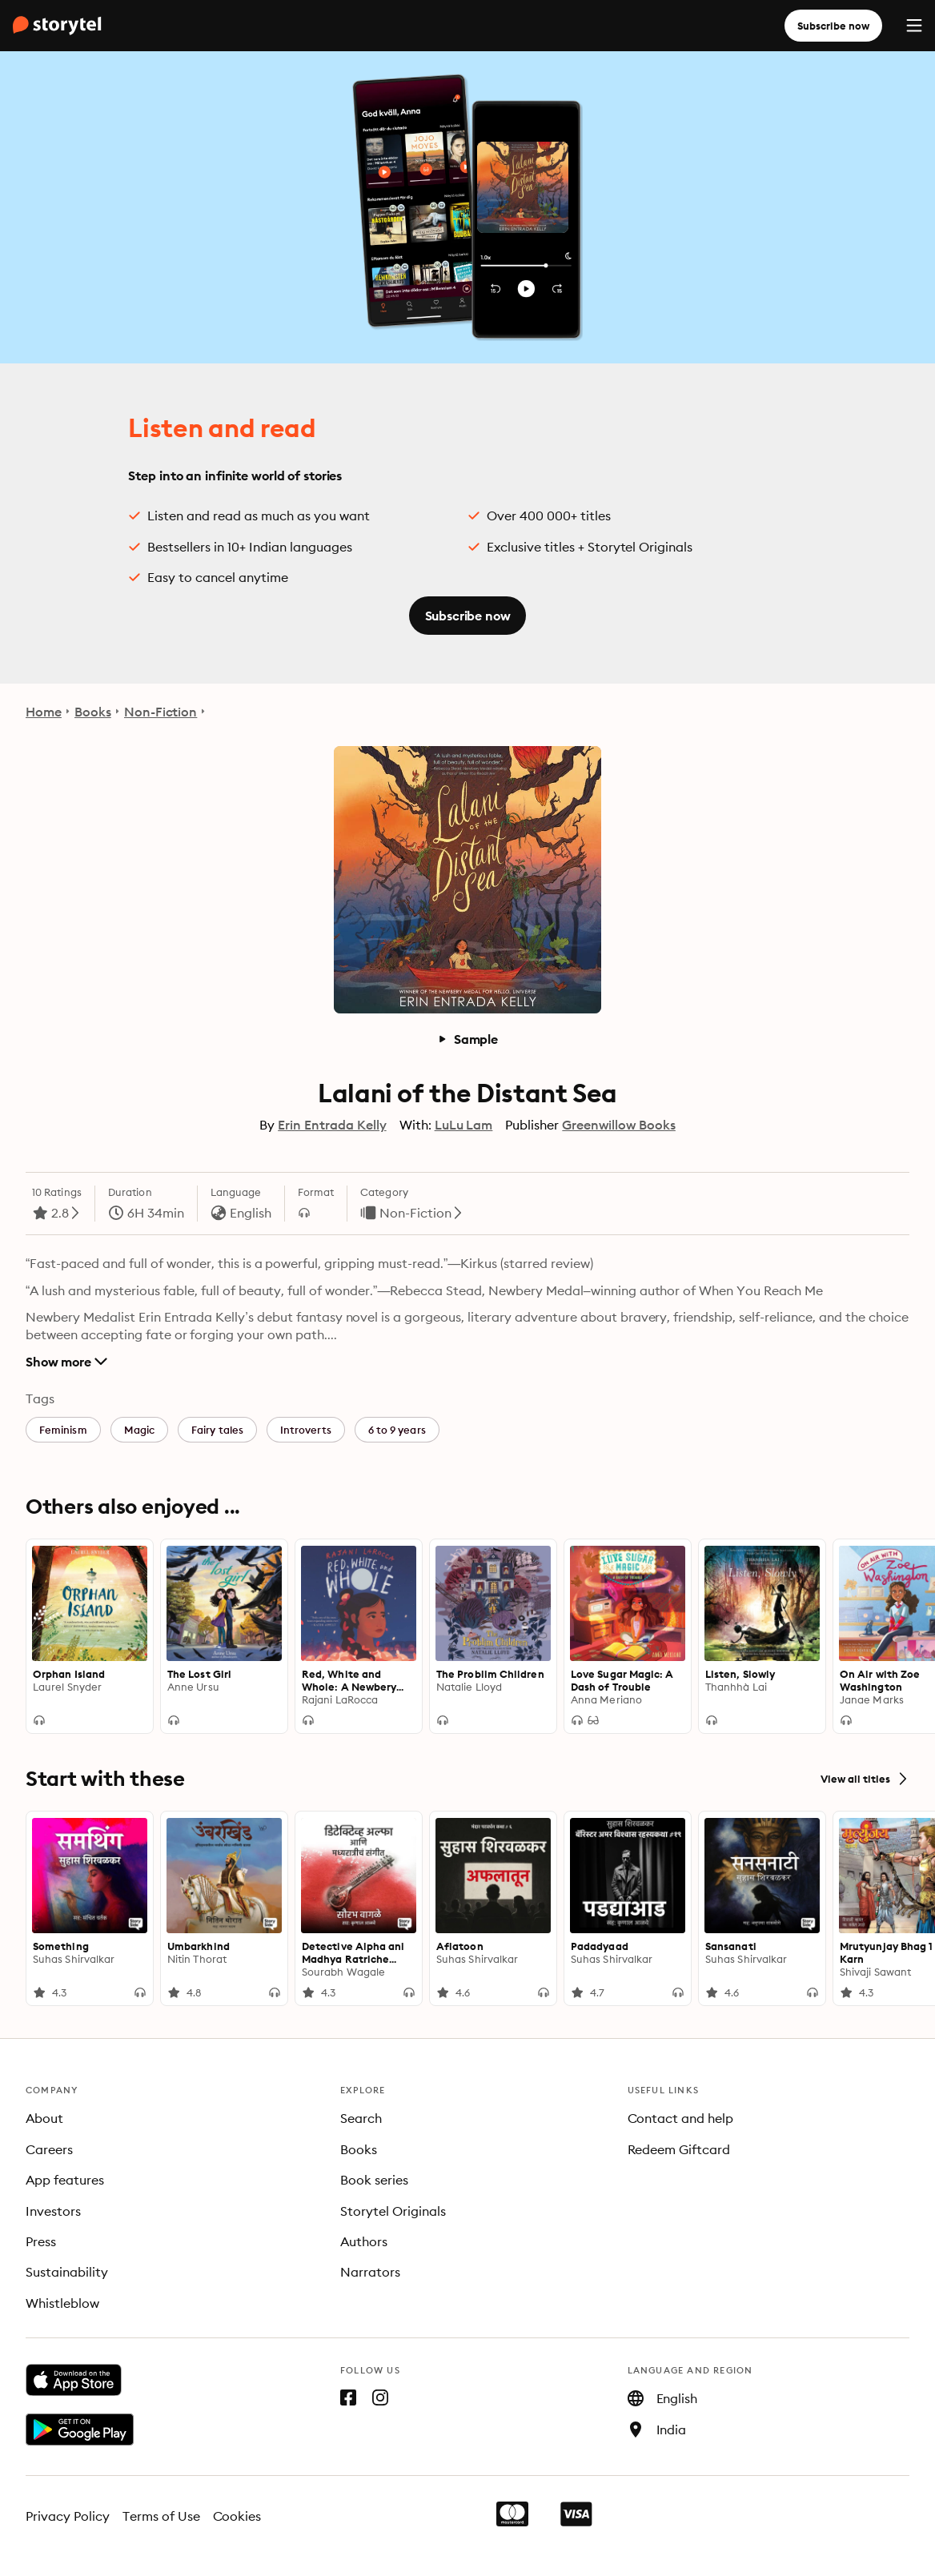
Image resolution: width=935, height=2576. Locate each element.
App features (65, 2180)
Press (41, 2241)
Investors (53, 2211)
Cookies (237, 2516)
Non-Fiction (161, 712)
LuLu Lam (464, 1125)
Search (361, 2118)
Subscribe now (833, 25)
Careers (49, 2149)
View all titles (865, 1778)
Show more (66, 1362)
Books (92, 712)
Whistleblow (62, 2303)
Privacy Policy (68, 2516)
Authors (363, 2241)
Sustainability (67, 2272)
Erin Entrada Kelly (332, 1125)
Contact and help (681, 2118)
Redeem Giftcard (679, 2149)
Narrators (370, 2272)
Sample (467, 1039)
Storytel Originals (393, 2211)
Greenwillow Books (618, 1125)
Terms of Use (161, 2516)
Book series (374, 2180)
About (44, 2118)
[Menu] (914, 25)
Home (44, 712)
